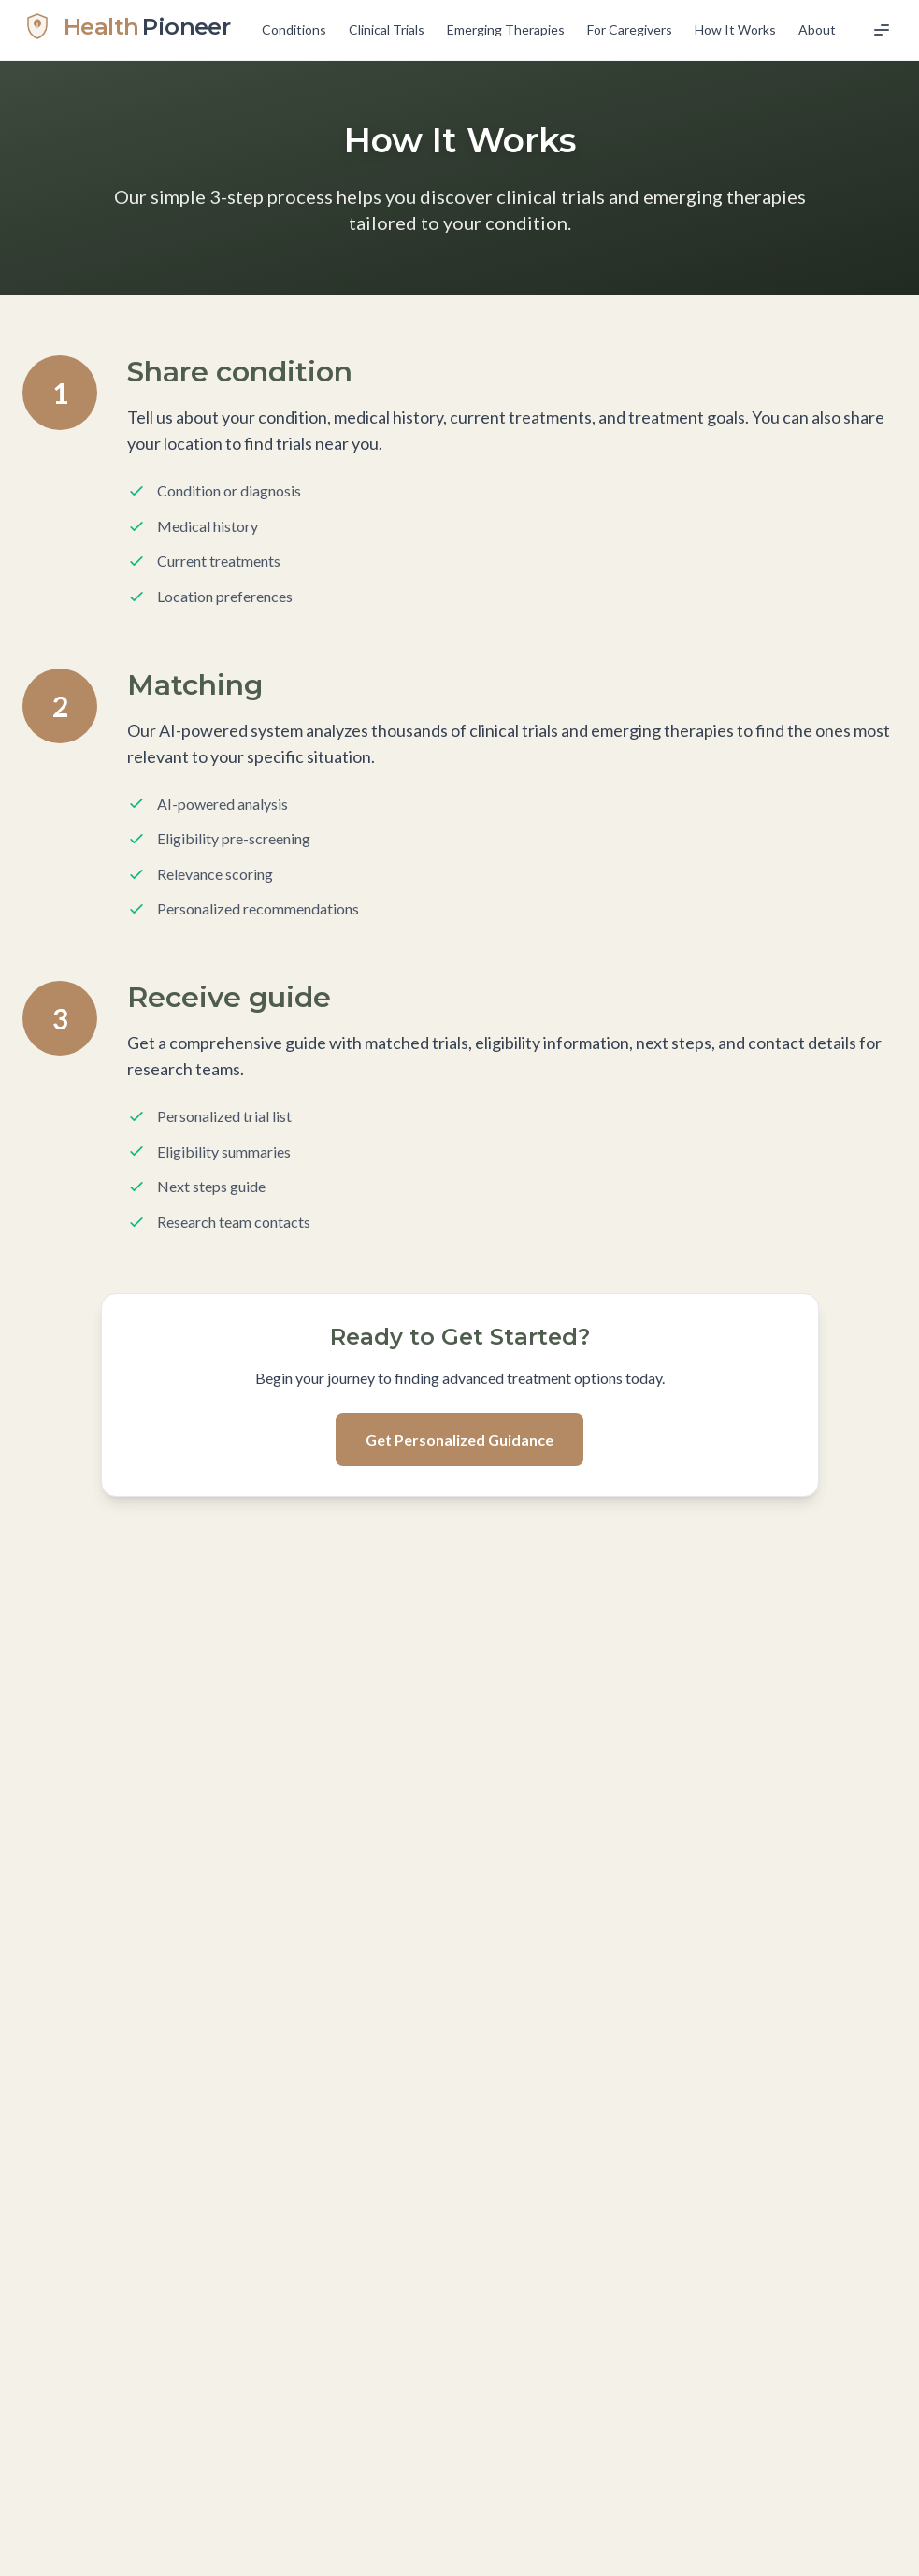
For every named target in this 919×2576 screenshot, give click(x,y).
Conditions (294, 29)
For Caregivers (629, 29)
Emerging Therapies (506, 29)
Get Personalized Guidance (459, 1439)
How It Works (735, 29)
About (817, 29)
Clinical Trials (386, 29)
